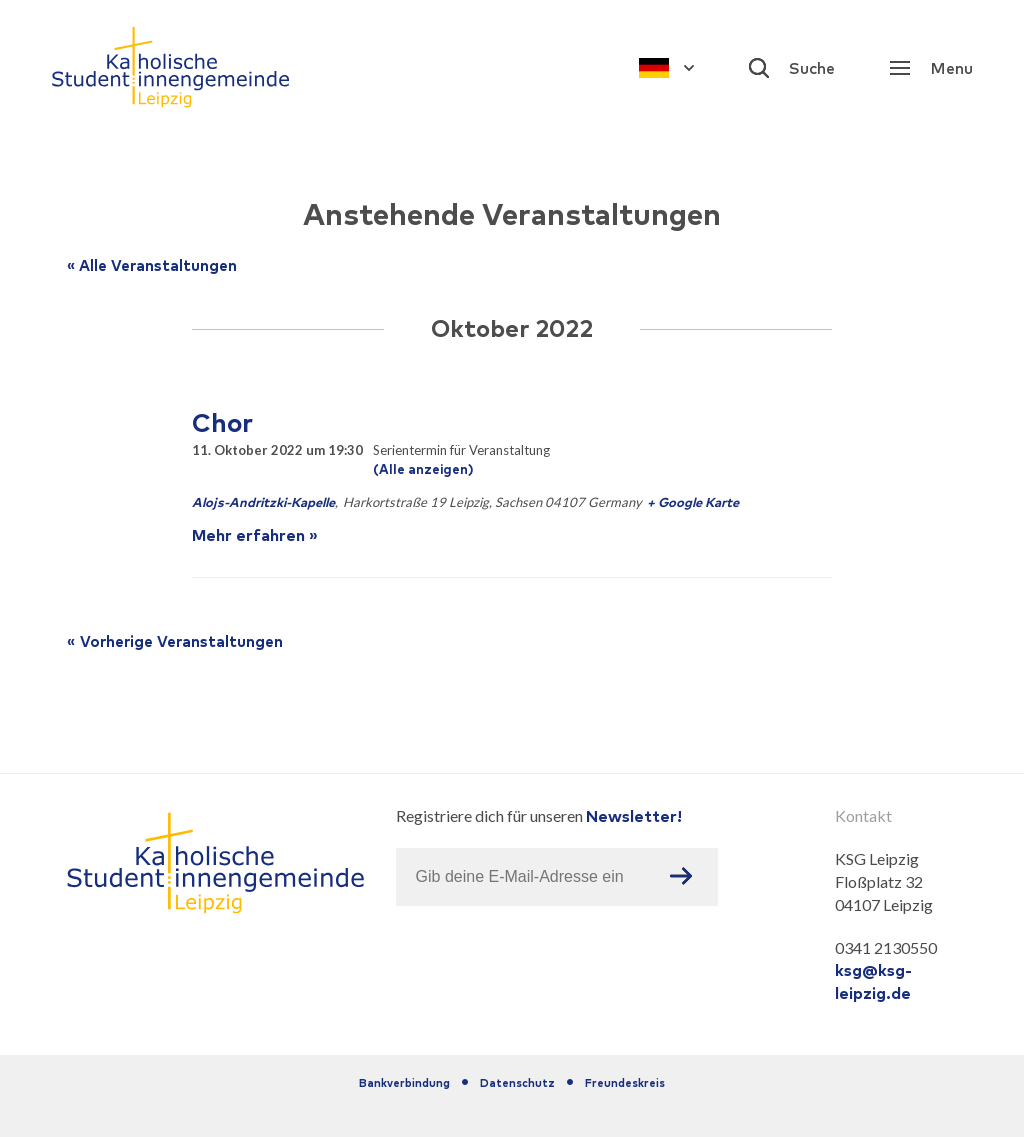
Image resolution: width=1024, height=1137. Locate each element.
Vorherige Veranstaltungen (172, 641)
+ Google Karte (693, 502)
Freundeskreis (625, 1083)
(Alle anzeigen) (423, 469)
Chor (222, 422)
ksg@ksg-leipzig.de (873, 981)
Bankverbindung (404, 1083)
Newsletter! (634, 816)
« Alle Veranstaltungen (152, 265)
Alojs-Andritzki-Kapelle (263, 502)
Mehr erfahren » (255, 535)
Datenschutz (517, 1083)
